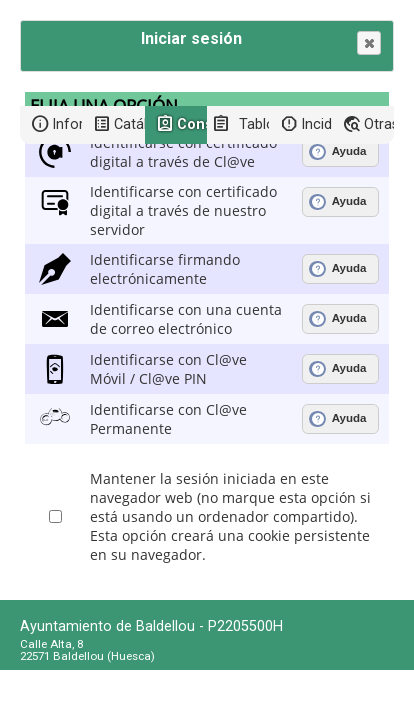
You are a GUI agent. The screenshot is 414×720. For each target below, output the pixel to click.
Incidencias (316, 124)
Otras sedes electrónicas (379, 124)
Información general (67, 124)
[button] (369, 43)
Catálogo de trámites (129, 124)
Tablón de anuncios (254, 124)
